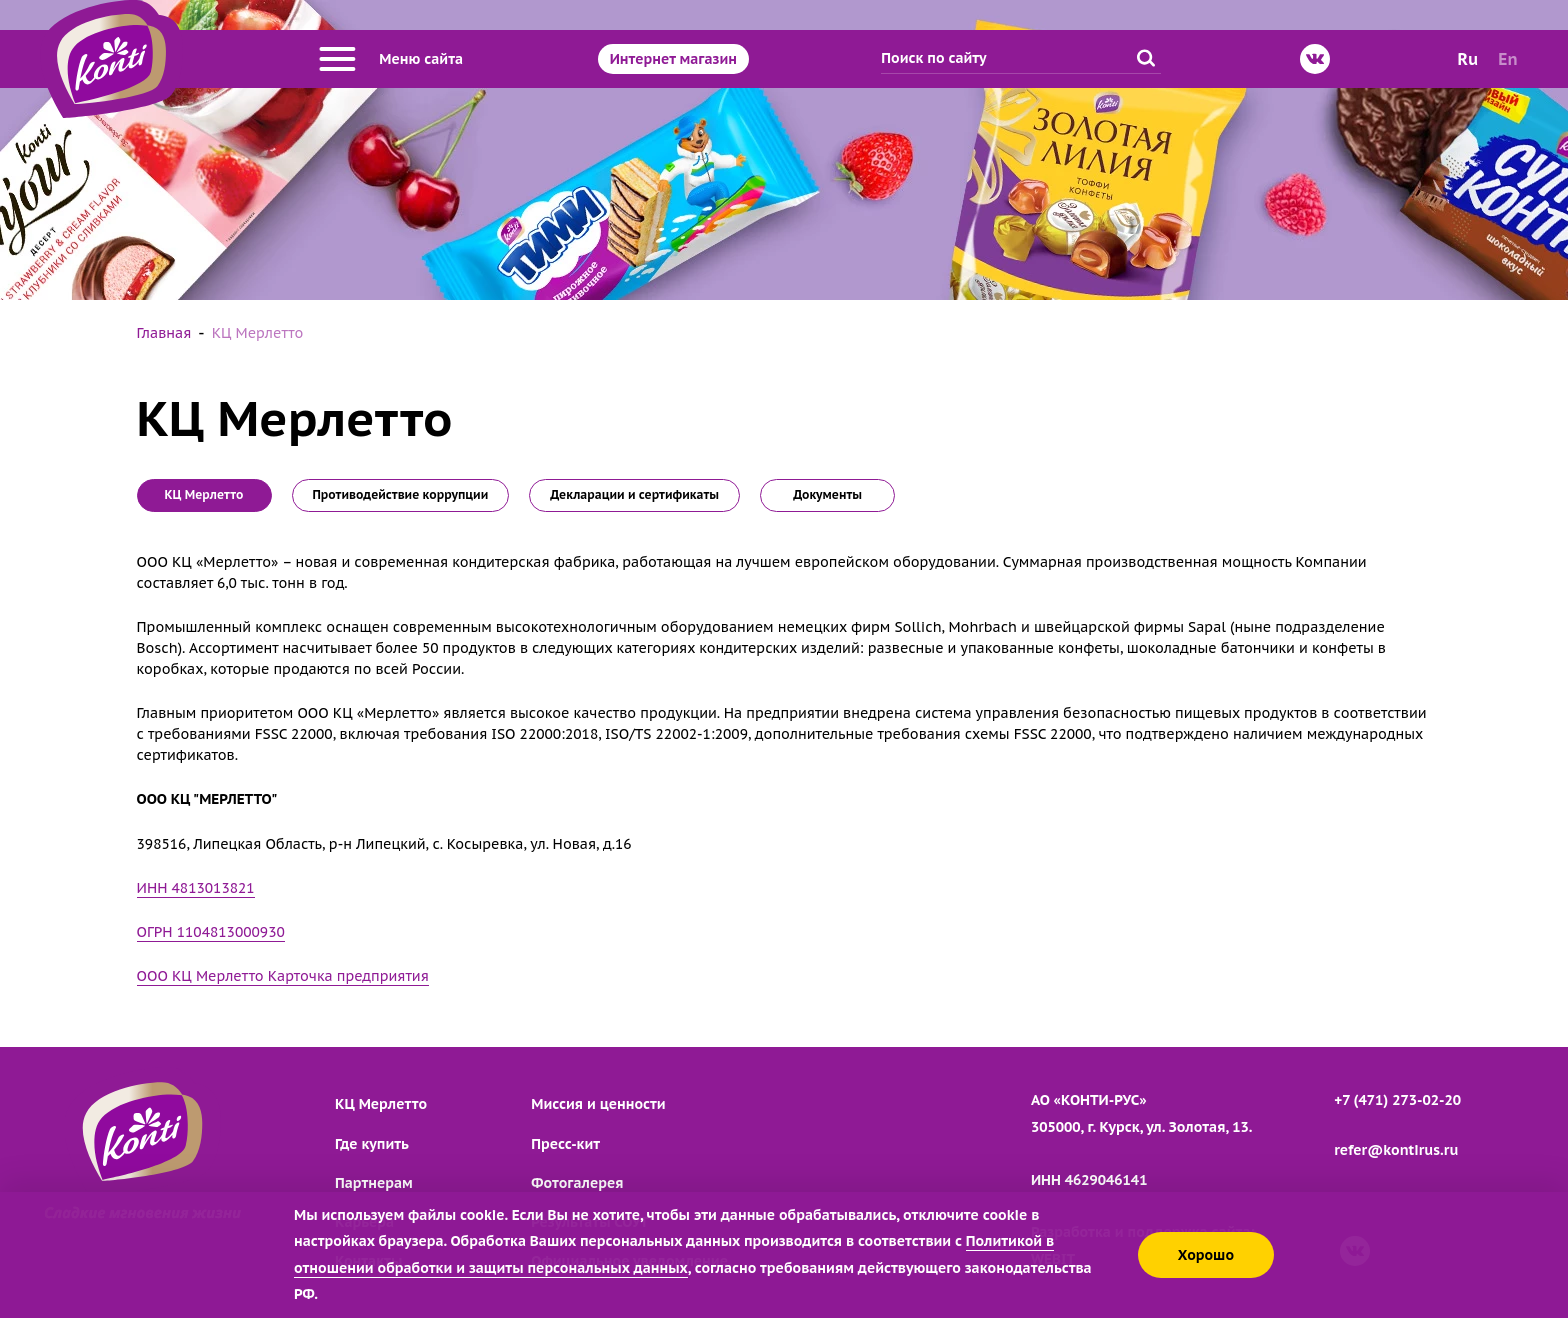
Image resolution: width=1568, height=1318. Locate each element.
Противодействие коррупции (401, 494)
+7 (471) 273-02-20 (1397, 1100)
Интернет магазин (673, 59)
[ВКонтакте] (1315, 59)
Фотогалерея (577, 1183)
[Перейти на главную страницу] (111, 59)
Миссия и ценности (598, 1104)
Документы (827, 494)
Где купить (372, 1144)
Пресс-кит (565, 1144)
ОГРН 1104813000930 (211, 932)
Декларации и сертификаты (634, 494)
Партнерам (374, 1183)
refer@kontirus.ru (1396, 1150)
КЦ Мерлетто (381, 1104)
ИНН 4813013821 (196, 888)
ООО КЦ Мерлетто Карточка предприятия (283, 976)
